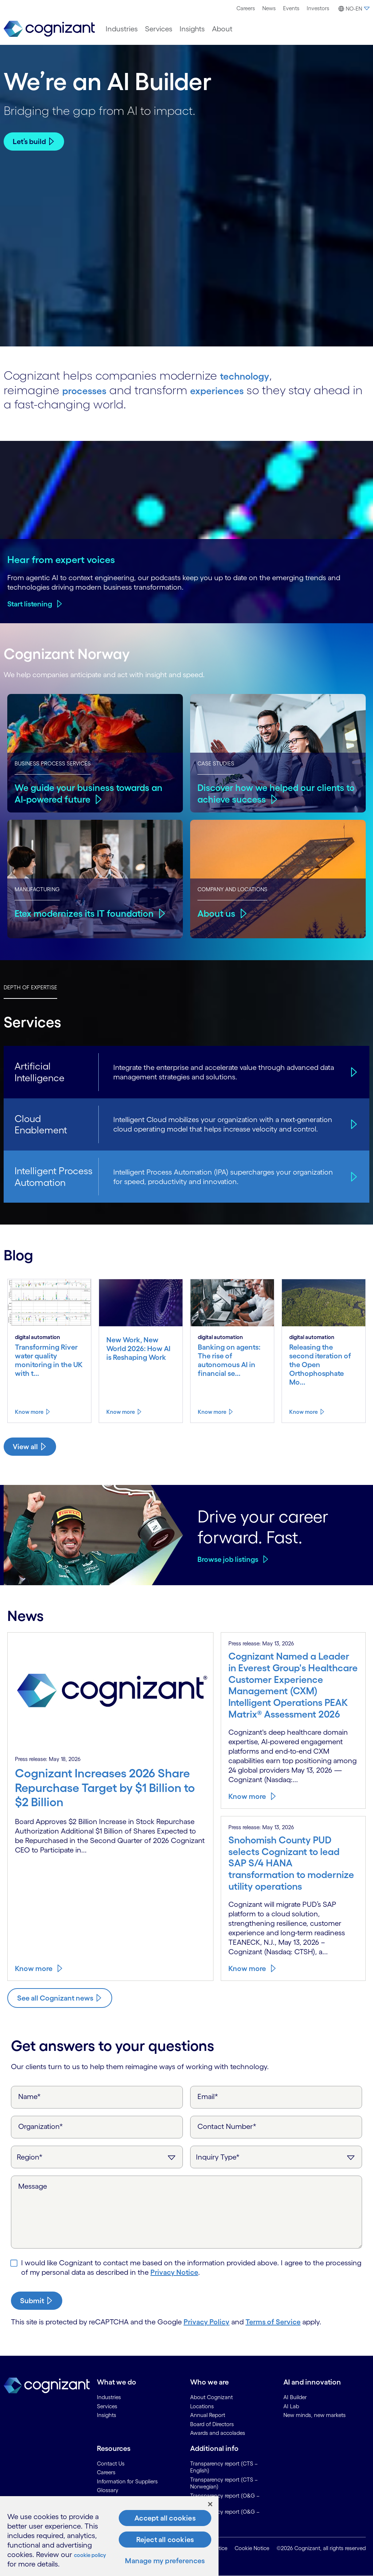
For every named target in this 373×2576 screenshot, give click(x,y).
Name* (29, 2096)
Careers (245, 8)
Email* (207, 2096)
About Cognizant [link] (211, 2397)
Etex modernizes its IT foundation (87, 913)
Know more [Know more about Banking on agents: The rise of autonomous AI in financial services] (212, 1412)
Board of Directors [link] (212, 2424)
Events (291, 8)
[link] (49, 29)
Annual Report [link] (207, 2415)
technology (250, 375)
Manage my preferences (165, 2561)
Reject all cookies (165, 2540)
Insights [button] (192, 29)
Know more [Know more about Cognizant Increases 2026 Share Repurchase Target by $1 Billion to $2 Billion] (33, 1968)
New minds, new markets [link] (314, 2415)
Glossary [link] (107, 2490)
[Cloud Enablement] (352, 1124)
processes (89, 390)
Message (32, 2186)
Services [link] (107, 2406)
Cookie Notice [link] (252, 2548)
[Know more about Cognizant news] (59, 1998)
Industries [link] (109, 2397)
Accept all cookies (165, 2518)
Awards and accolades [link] (217, 2433)
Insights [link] (106, 2415)
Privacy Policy (206, 2322)
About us (216, 913)
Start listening (29, 604)
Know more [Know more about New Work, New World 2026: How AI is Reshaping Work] (120, 1412)
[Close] (210, 2504)
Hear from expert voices (61, 559)
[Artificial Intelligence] (352, 1072)
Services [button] (158, 29)
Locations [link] (202, 2406)
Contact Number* (226, 2126)
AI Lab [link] (291, 2406)
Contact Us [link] (111, 2463)
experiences (233, 390)
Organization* (40, 2126)
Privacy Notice (174, 2272)
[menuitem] (246, 8)
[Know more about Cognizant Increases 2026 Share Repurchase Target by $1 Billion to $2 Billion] (110, 1791)
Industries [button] (122, 29)
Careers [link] (106, 2472)
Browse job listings (227, 1559)
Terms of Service (273, 2322)
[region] (109, 2536)
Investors (318, 8)
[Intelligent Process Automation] (352, 1176)
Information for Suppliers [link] (127, 2481)
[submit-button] (36, 2301)
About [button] (222, 29)
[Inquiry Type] (276, 2157)
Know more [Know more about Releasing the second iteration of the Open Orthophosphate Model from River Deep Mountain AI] (303, 1412)
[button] (353, 8)
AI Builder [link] (295, 2397)
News (269, 8)
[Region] (97, 2157)
